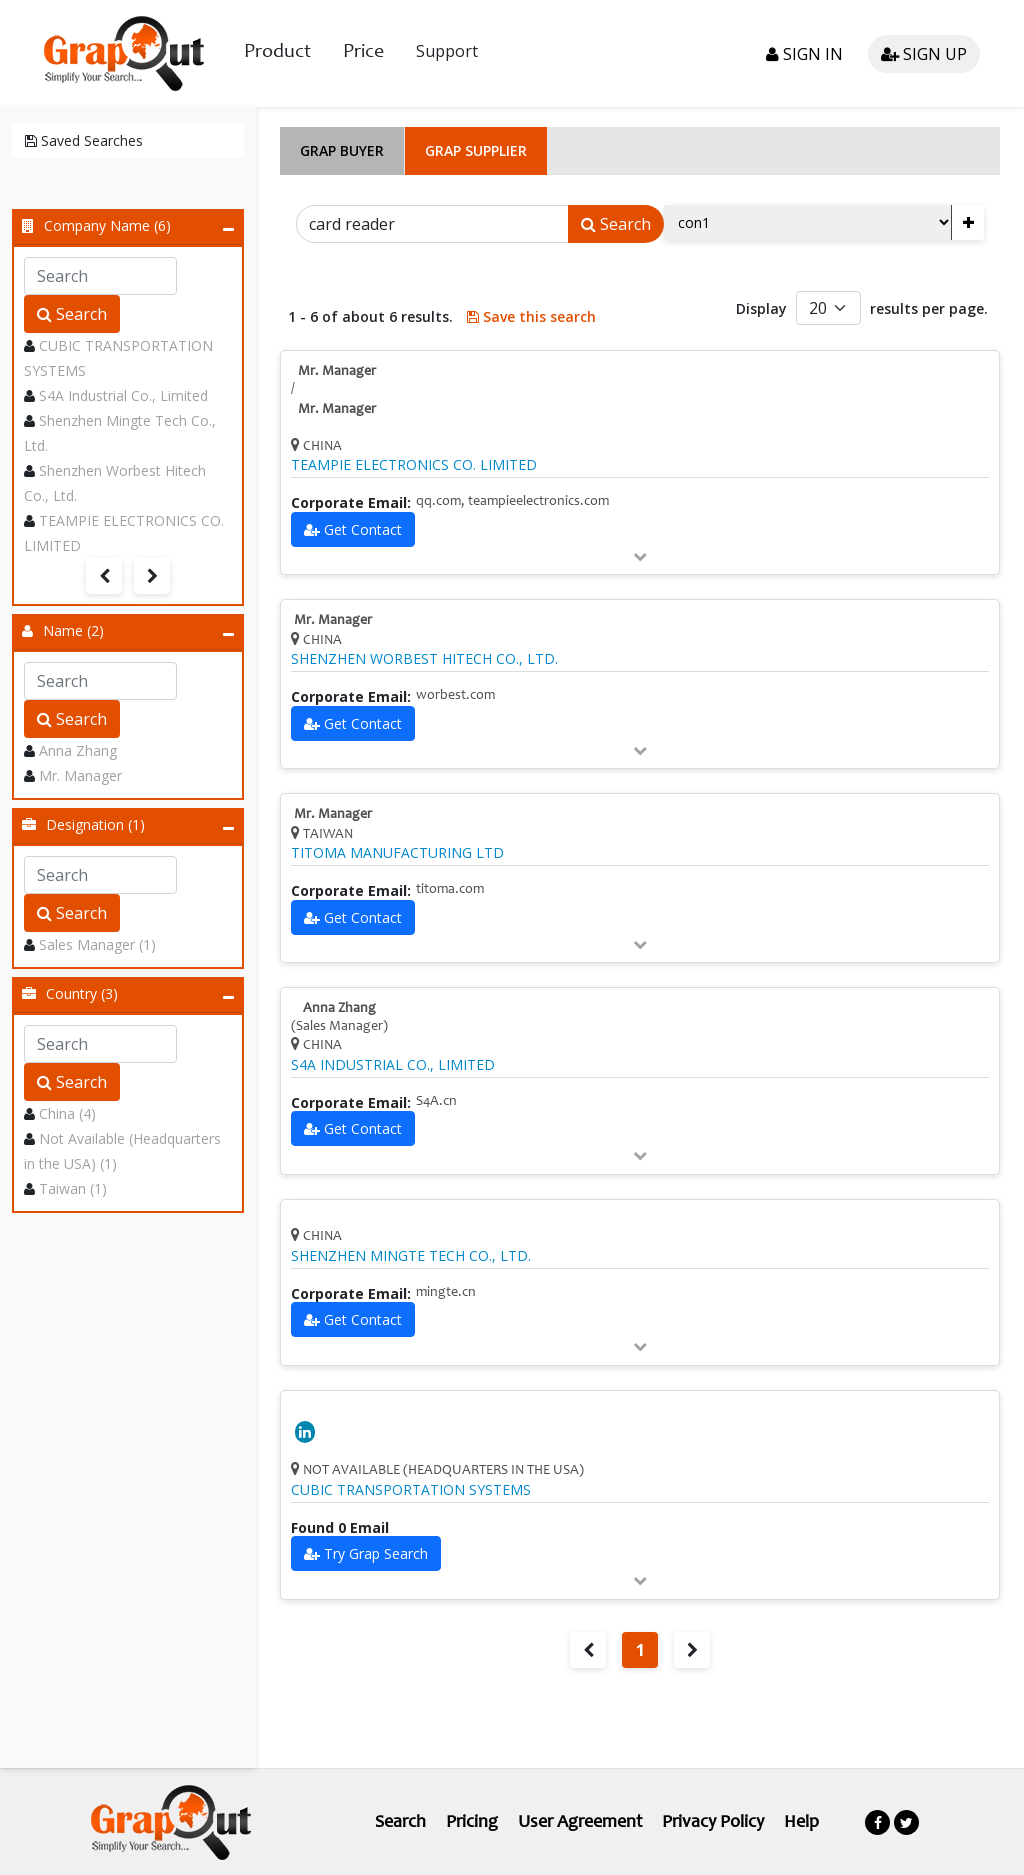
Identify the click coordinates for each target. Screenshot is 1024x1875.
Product (277, 53)
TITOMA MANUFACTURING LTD (397, 853)
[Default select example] (828, 308)
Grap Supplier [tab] (476, 150)
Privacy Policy (713, 1823)
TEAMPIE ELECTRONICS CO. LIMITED (414, 465)
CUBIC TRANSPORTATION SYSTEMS (411, 1490)
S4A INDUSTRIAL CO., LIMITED (393, 1065)
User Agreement (580, 1823)
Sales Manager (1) (97, 944)
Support (447, 51)
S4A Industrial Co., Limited (123, 395)
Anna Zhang (78, 750)
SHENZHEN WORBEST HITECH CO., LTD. (424, 659)
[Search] (432, 224)
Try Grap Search (376, 1553)
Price (363, 53)
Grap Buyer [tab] (342, 150)
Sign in (804, 54)
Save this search (531, 316)
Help (801, 1823)
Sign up (924, 54)
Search (72, 314)
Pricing (472, 1823)
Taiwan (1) (73, 1188)
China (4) (67, 1113)
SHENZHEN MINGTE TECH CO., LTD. (411, 1256)
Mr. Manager (80, 775)
